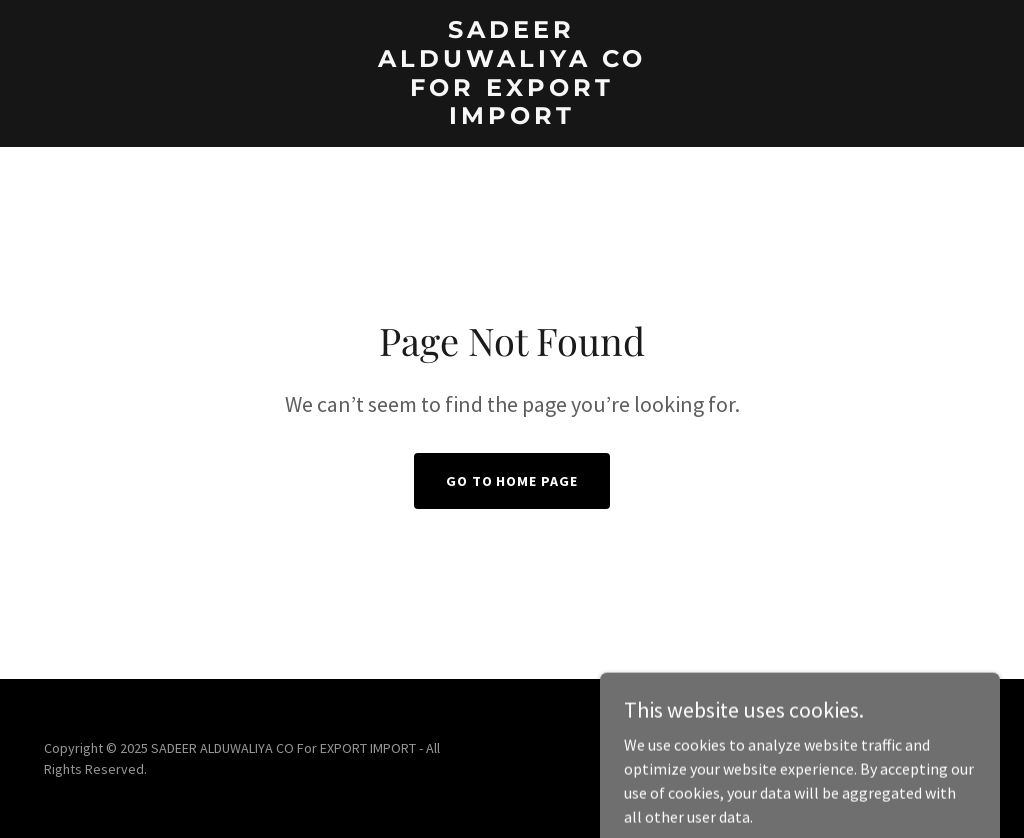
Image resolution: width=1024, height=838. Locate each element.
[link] (511, 118)
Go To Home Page (512, 481)
